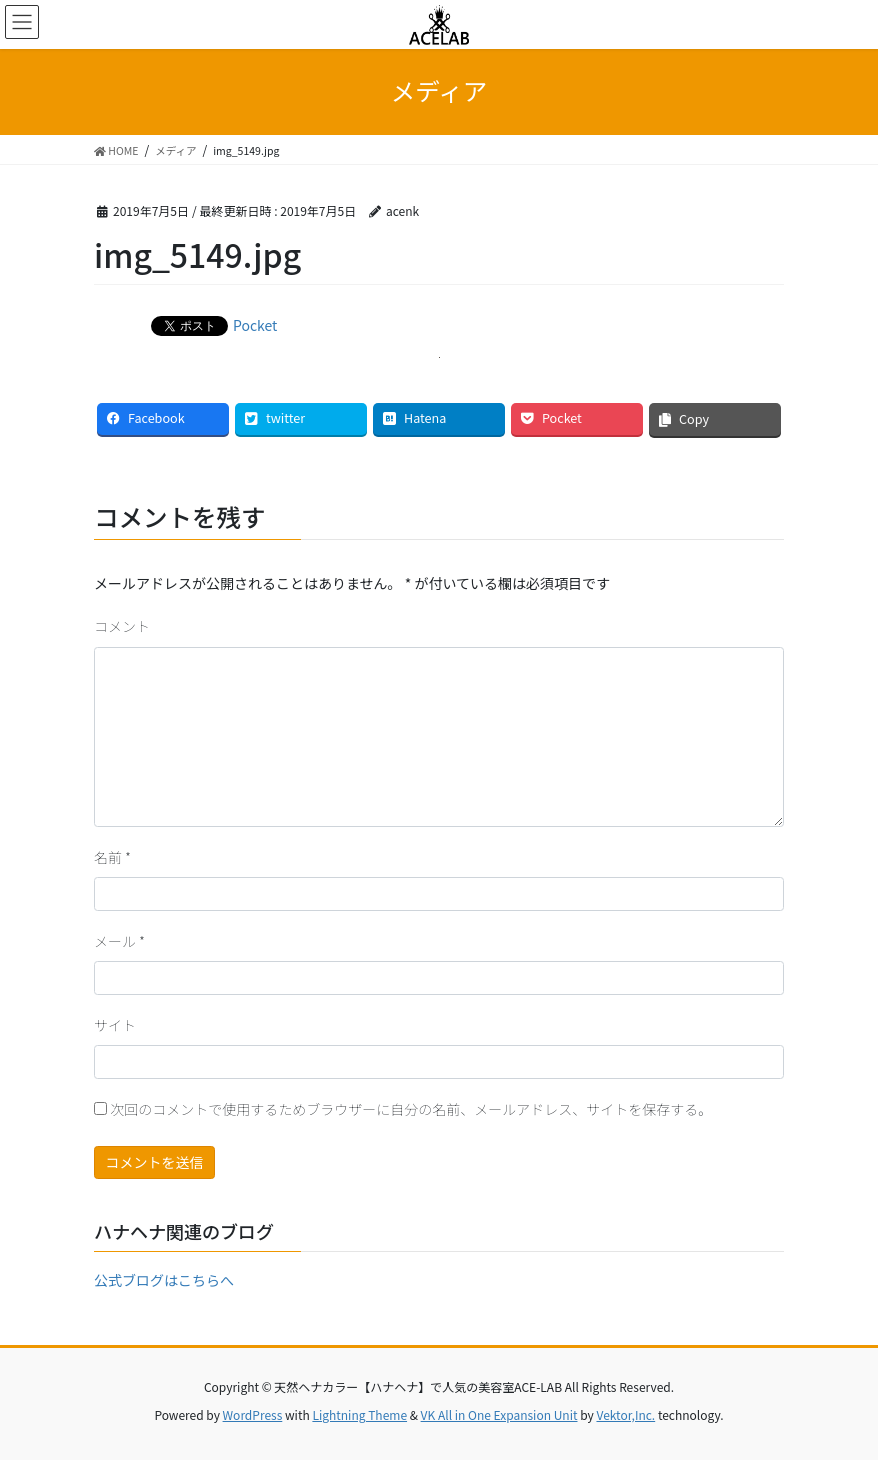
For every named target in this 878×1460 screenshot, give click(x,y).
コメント (122, 626)
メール (119, 941)
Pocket (255, 325)
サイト (115, 1025)
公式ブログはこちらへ (164, 1280)
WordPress (253, 1414)
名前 (112, 857)
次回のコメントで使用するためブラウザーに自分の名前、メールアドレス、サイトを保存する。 (411, 1109)
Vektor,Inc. (625, 1414)
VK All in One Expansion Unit (499, 1414)
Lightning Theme (359, 1414)
